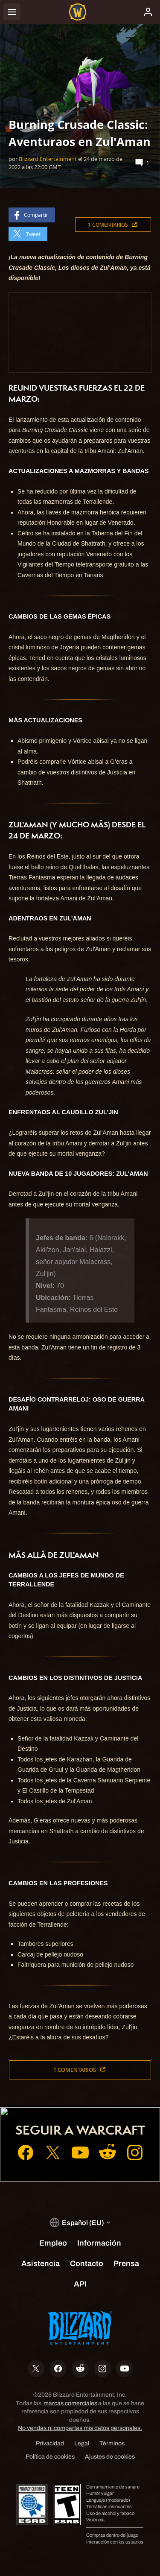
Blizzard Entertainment (48, 159)
